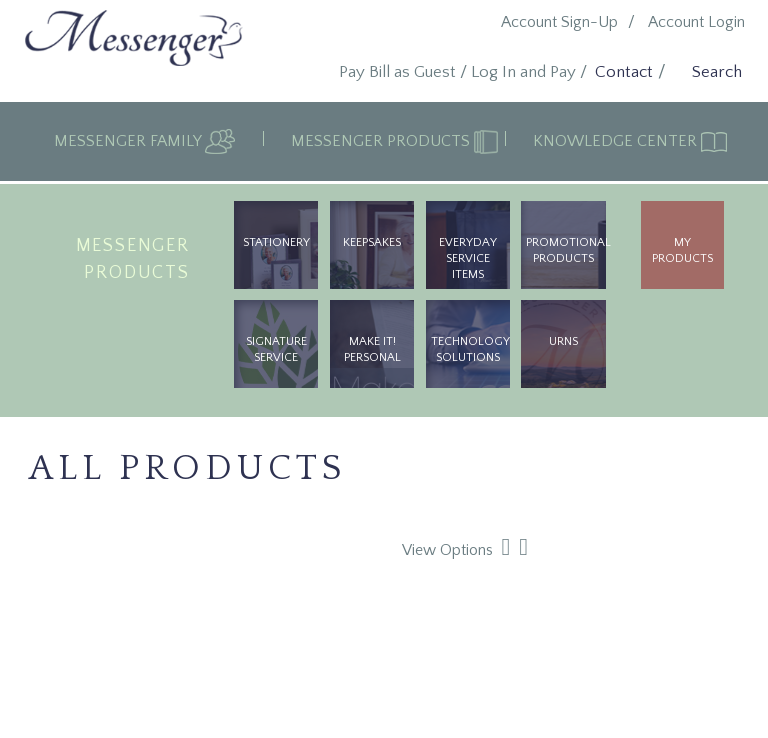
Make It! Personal (372, 349)
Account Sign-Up (559, 22)
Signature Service (276, 349)
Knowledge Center (617, 141)
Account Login (696, 22)
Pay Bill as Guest (397, 72)
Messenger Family (129, 141)
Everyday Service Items (468, 258)
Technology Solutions (470, 349)
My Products (682, 250)
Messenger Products (382, 141)
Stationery (276, 242)
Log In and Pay (523, 72)
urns (563, 341)
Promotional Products (565, 250)
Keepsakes (372, 242)
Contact (624, 72)
